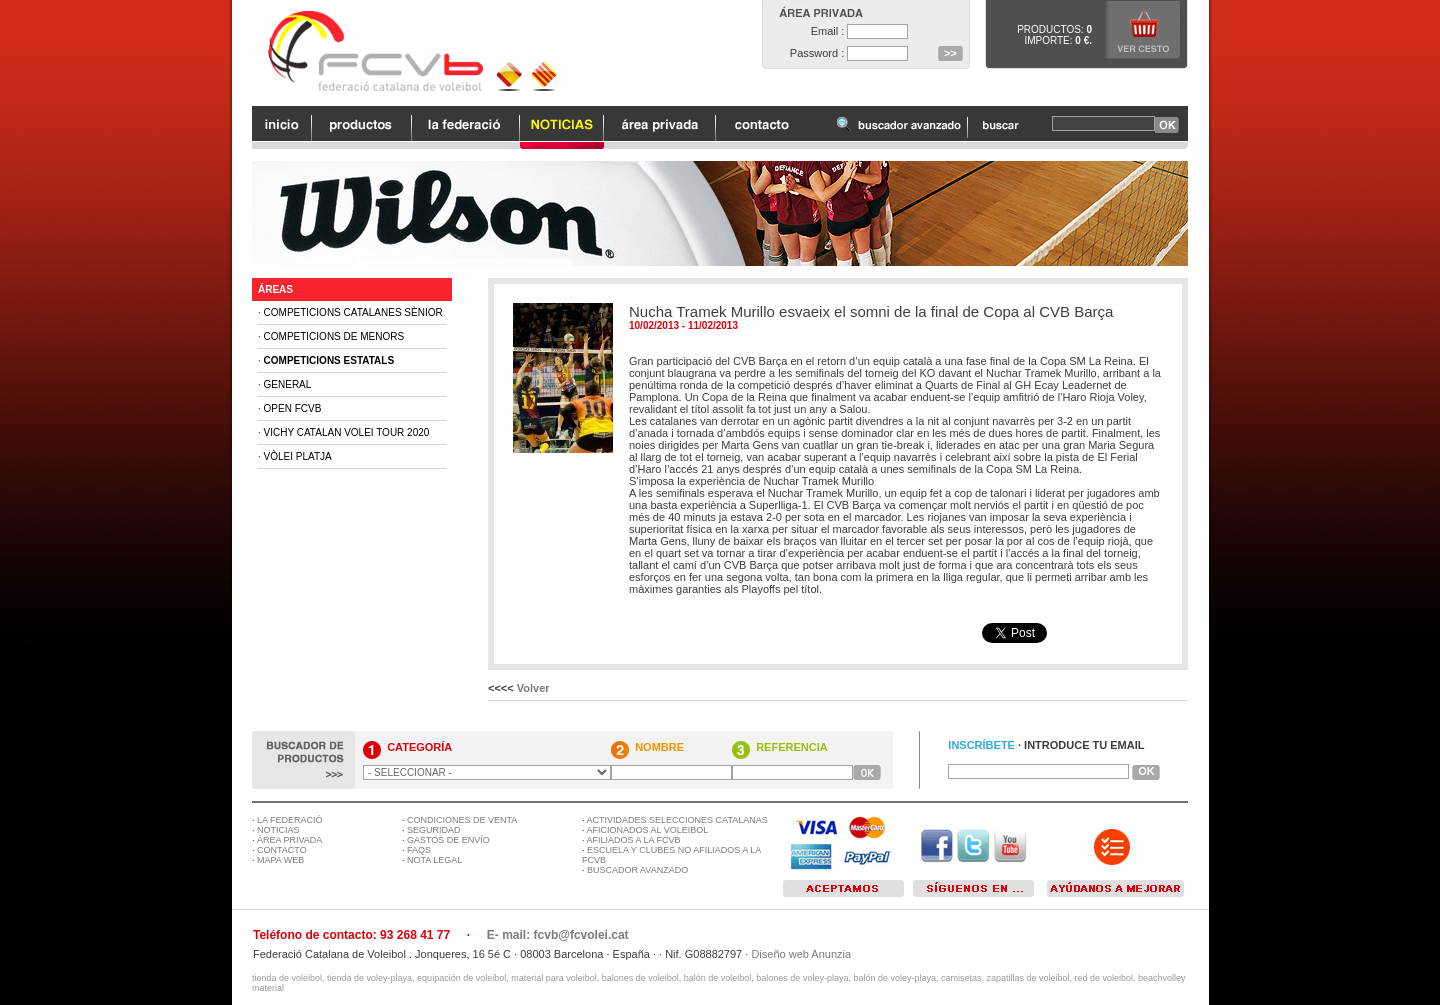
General (288, 384)
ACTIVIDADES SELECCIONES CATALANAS (677, 820)
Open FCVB (293, 408)
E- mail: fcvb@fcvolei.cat (558, 935)
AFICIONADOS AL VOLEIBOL (648, 830)
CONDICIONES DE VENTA (462, 820)
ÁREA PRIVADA (289, 840)
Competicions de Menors (334, 336)
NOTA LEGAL (434, 860)
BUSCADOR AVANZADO (637, 870)
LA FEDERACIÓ (290, 820)
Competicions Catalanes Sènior (353, 312)
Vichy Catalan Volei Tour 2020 (347, 432)
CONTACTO (282, 850)
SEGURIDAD (434, 830)
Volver (533, 688)
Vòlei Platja (298, 456)
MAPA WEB (280, 860)
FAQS (419, 850)
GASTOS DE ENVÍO (448, 840)
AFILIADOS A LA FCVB (634, 840)
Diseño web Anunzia (801, 954)
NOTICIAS (278, 830)
